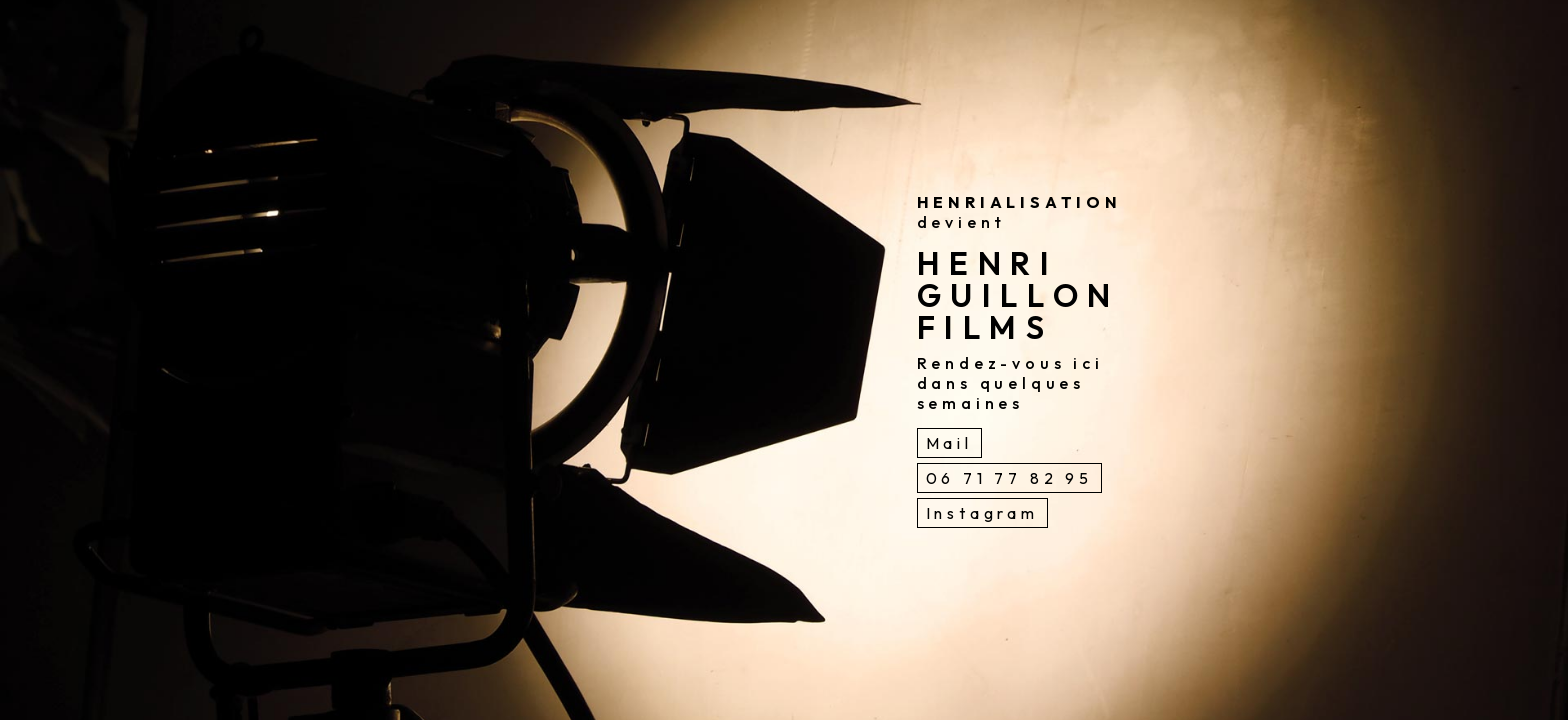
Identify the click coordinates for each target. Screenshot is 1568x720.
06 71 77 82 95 (1009, 478)
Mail (949, 443)
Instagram (982, 513)
